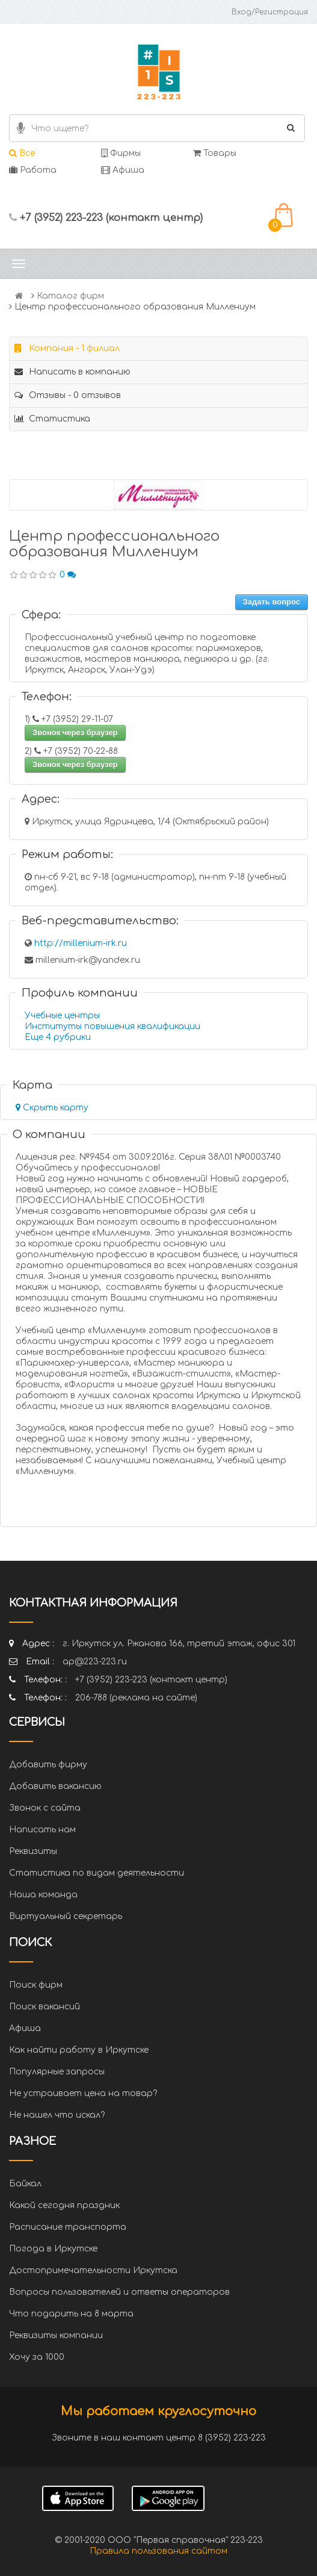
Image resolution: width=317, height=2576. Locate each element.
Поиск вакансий (44, 2006)
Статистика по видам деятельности (96, 1873)
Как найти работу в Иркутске (79, 2050)
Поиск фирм (36, 1985)
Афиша (122, 170)
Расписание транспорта (67, 2227)
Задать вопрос (271, 601)
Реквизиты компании (56, 2335)
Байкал (25, 2183)
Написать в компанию (72, 371)
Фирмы (121, 153)
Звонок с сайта (45, 1807)
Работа (33, 170)
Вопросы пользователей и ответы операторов (119, 2292)
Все (22, 153)
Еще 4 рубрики (58, 1037)
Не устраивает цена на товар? (83, 2093)
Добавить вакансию (55, 1786)
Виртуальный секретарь (65, 1916)
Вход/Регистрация (270, 12)
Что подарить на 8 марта (71, 2313)
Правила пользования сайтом (158, 2551)
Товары (214, 153)
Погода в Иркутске (53, 2248)
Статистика (52, 418)
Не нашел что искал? (57, 2115)
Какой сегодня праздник (64, 2205)
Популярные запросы (57, 2071)
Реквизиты (33, 1851)
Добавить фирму (48, 1764)
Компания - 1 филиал (67, 348)
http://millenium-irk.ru (80, 943)
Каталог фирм (70, 295)
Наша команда (43, 1894)
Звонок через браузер (75, 732)
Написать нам (42, 1829)
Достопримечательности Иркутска (93, 2270)
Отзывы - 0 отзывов (67, 395)
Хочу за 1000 (36, 2357)
